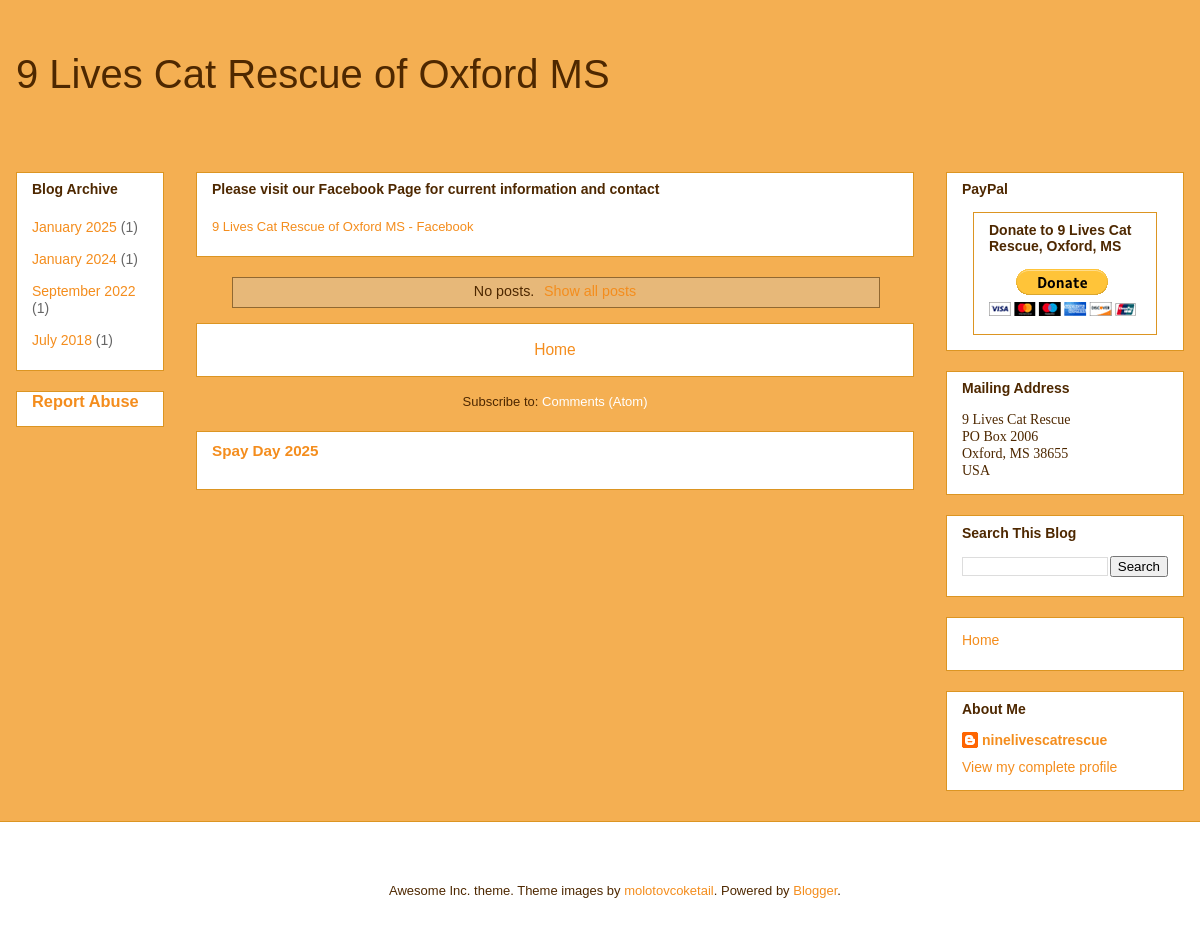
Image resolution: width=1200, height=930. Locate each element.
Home (555, 349)
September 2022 (84, 291)
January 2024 (74, 259)
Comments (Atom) (594, 401)
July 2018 (62, 340)
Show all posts (590, 291)
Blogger (815, 890)
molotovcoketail (669, 890)
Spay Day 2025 (265, 450)
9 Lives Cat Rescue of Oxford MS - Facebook (343, 226)
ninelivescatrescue (1044, 740)
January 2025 (74, 227)
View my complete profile (1039, 767)
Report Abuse (85, 401)
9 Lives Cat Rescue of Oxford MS (313, 74)
